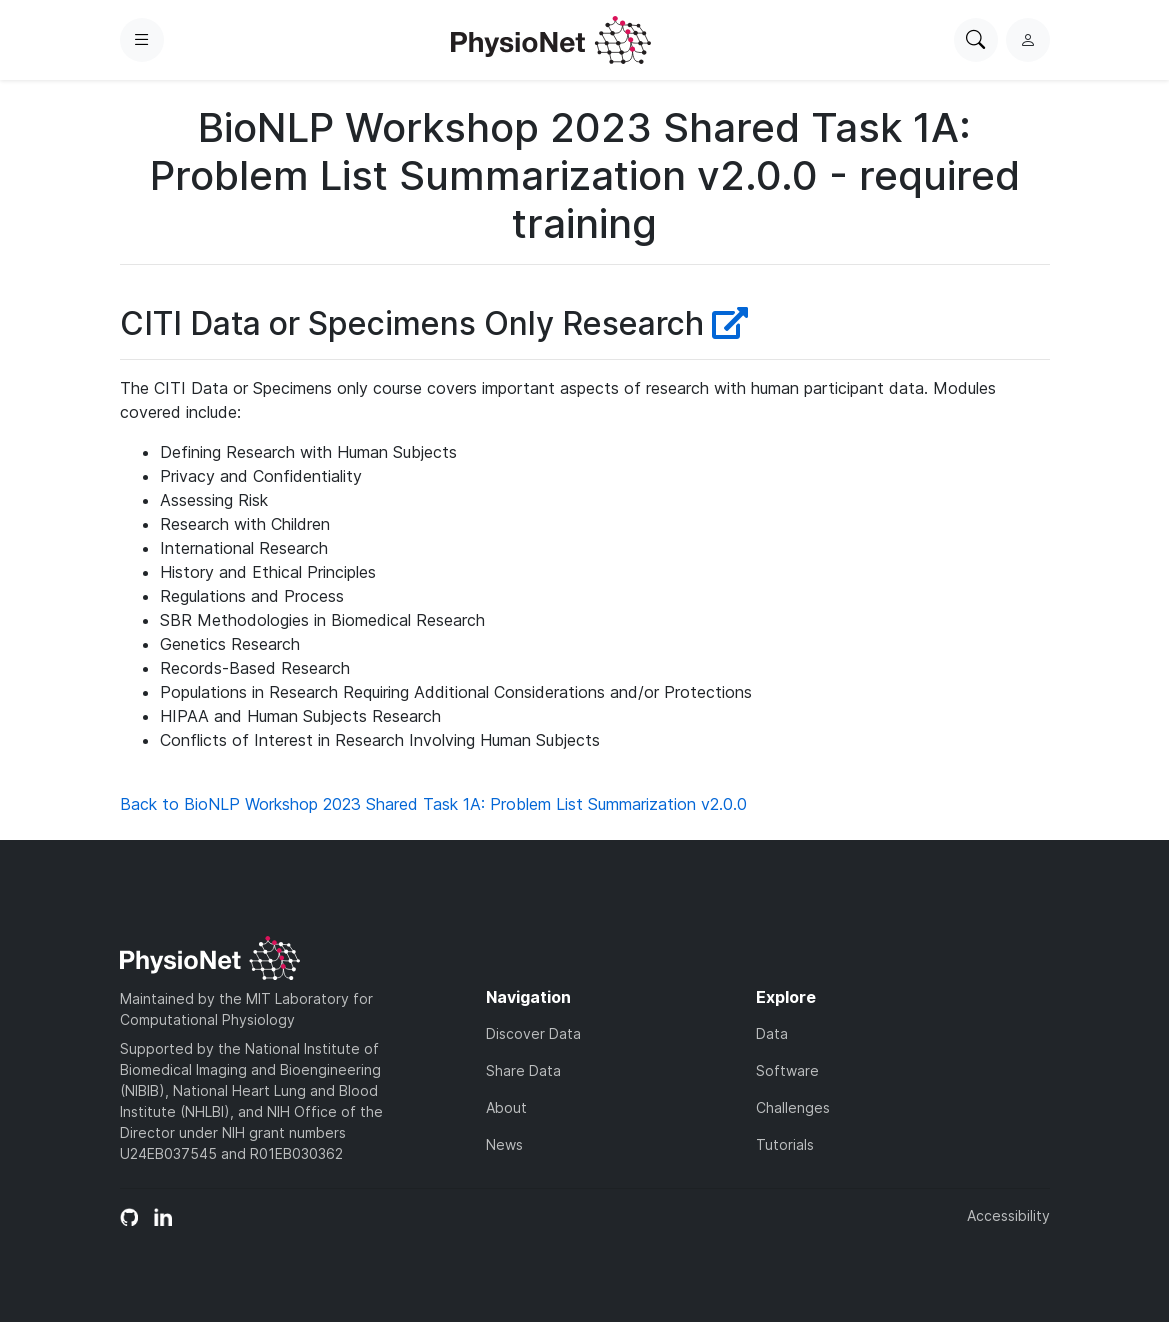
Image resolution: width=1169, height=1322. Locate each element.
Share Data (523, 1070)
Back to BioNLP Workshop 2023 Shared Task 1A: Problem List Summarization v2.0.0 (433, 804)
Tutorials (785, 1144)
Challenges (793, 1107)
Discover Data (533, 1033)
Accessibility (1008, 1215)
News (504, 1144)
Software (787, 1070)
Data (772, 1033)
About (506, 1107)
